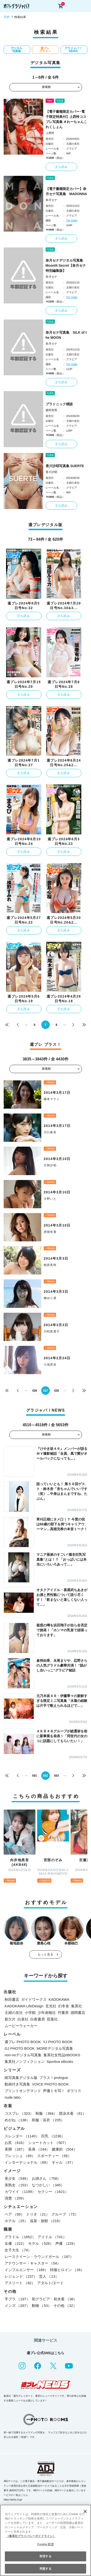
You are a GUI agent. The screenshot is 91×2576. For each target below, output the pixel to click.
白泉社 (22, 2019)
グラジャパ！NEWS (73, 50)
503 (56, 1775)
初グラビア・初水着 (54, 2299)
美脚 (15, 2149)
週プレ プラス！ (45, 50)
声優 (66, 2243)
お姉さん (46, 2178)
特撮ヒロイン (67, 2270)
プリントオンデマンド (23, 2091)
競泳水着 (72, 2113)
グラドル (20, 2237)
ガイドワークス (34, 1999)
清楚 (15, 2198)
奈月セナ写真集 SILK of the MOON (66, 335)
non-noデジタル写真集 (23, 2055)
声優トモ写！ (54, 2091)
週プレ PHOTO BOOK (23, 2042)
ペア (14, 2214)
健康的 (64, 2149)
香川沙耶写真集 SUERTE (65, 466)
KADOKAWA (59, 1999)
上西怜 (50, 133)
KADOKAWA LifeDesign (24, 2006)
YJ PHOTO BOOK (58, 2042)
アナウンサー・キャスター (33, 2263)
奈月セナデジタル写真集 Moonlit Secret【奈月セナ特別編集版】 (66, 265)
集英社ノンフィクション (25, 2061)
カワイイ (20, 2191)
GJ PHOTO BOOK (20, 2048)
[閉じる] (85, 2511)
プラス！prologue (53, 2078)
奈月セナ (51, 200)
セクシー (53, 2191)
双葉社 (52, 2019)
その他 (65, 2305)
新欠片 (10, 2019)
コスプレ (19, 2113)
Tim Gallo (72, 220)
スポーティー (54, 2156)
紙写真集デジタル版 (21, 2078)
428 (56, 1390)
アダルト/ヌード (50, 2283)
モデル (40, 2243)
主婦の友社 (14, 2012)
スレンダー (22, 2136)
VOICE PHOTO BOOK (50, 2084)
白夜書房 (37, 2019)
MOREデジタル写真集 (55, 2048)
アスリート (20, 2283)
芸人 (49, 2276)
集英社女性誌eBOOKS (61, 2055)
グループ (64, 2214)
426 (34, 1390)
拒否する (45, 2556)
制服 (46, 2113)
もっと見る (46, 1954)
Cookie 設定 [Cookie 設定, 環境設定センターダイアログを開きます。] (45, 2544)
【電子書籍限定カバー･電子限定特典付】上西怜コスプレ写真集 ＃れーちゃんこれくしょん (66, 119)
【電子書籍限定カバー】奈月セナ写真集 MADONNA (66, 191)
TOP (6, 17)
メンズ (17, 2305)
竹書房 (63, 2012)
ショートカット (48, 2143)
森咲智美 (51, 410)
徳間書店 (78, 2012)
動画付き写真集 (17, 2084)
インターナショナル (27, 2162)
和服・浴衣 (48, 2120)
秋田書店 (12, 1999)
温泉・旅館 (46, 2221)
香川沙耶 (51, 472)
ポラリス (74, 2091)
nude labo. (13, 2097)
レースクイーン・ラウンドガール (39, 2257)
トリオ (38, 2214)
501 (34, 1775)
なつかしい (48, 2185)
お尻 (15, 2143)
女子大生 (18, 2250)
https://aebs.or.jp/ (13, 2499)
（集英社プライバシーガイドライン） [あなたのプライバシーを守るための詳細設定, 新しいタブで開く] (31, 2536)
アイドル (52, 2237)
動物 (41, 2305)
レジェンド (21, 2276)
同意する (45, 2568)
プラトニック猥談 (59, 404)
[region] (45, 2540)
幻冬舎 (63, 2006)
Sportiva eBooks (60, 2061)
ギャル (63, 2162)
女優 (15, 2243)
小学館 (30, 2012)
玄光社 (50, 2006)
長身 (39, 2149)
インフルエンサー (26, 2270)
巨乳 (53, 2136)
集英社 (76, 2006)
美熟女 (17, 2185)
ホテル (16, 2221)
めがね (17, 2120)
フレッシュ (20, 2156)
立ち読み (61, 167)
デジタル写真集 (16, 50)
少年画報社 (47, 2012)
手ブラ (17, 2299)
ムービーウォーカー (21, 2026)
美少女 (17, 2178)
